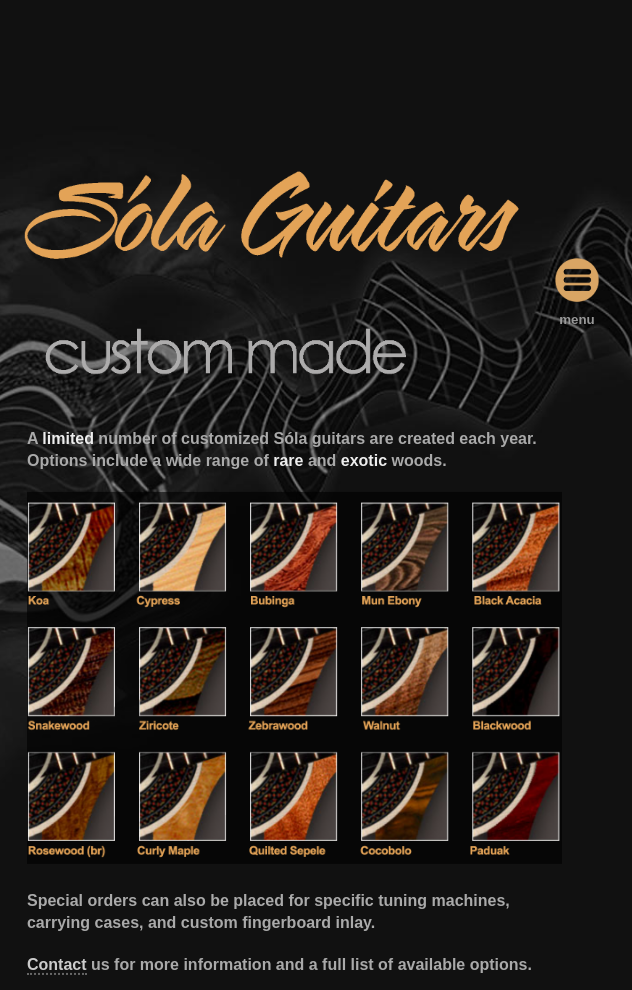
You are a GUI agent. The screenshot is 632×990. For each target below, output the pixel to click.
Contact (57, 964)
